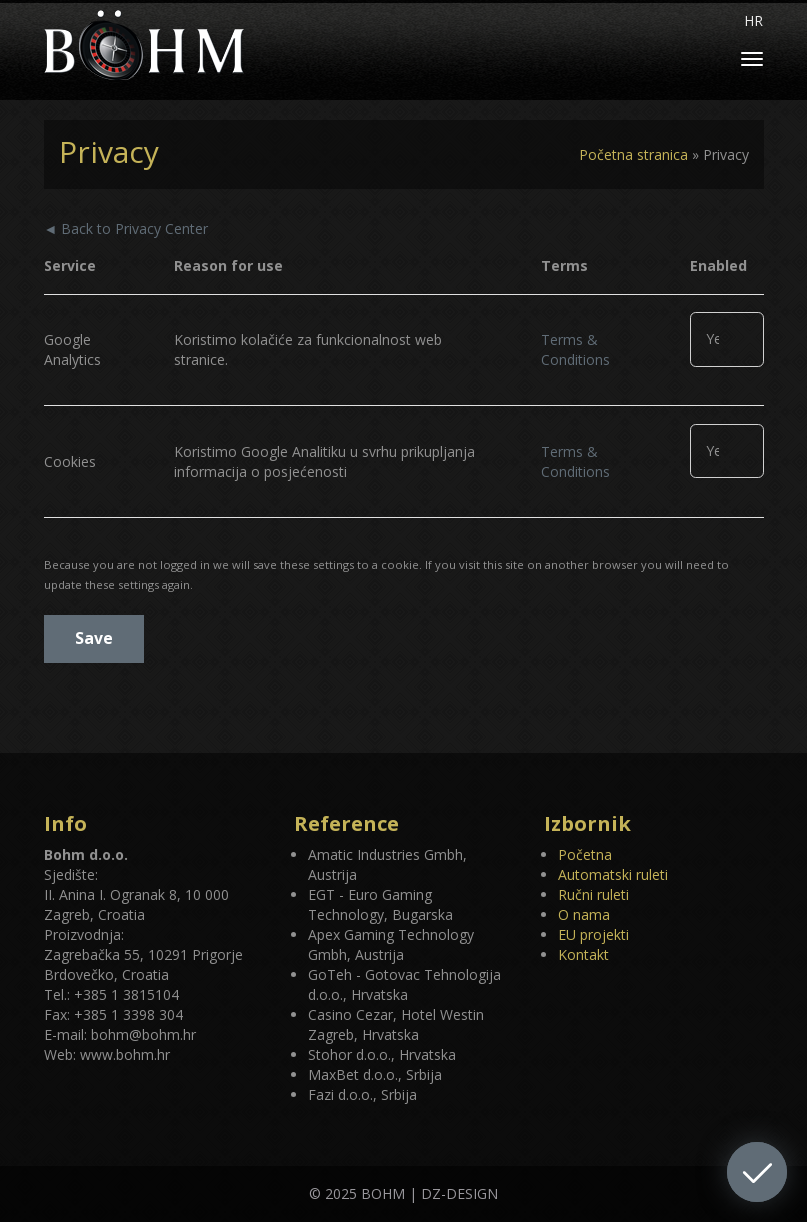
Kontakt (583, 954)
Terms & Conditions (575, 349)
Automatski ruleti (613, 874)
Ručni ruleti (593, 894)
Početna (585, 854)
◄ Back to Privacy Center (126, 228)
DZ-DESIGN (459, 1193)
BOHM (383, 1193)
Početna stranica (633, 154)
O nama (584, 914)
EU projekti (593, 934)
